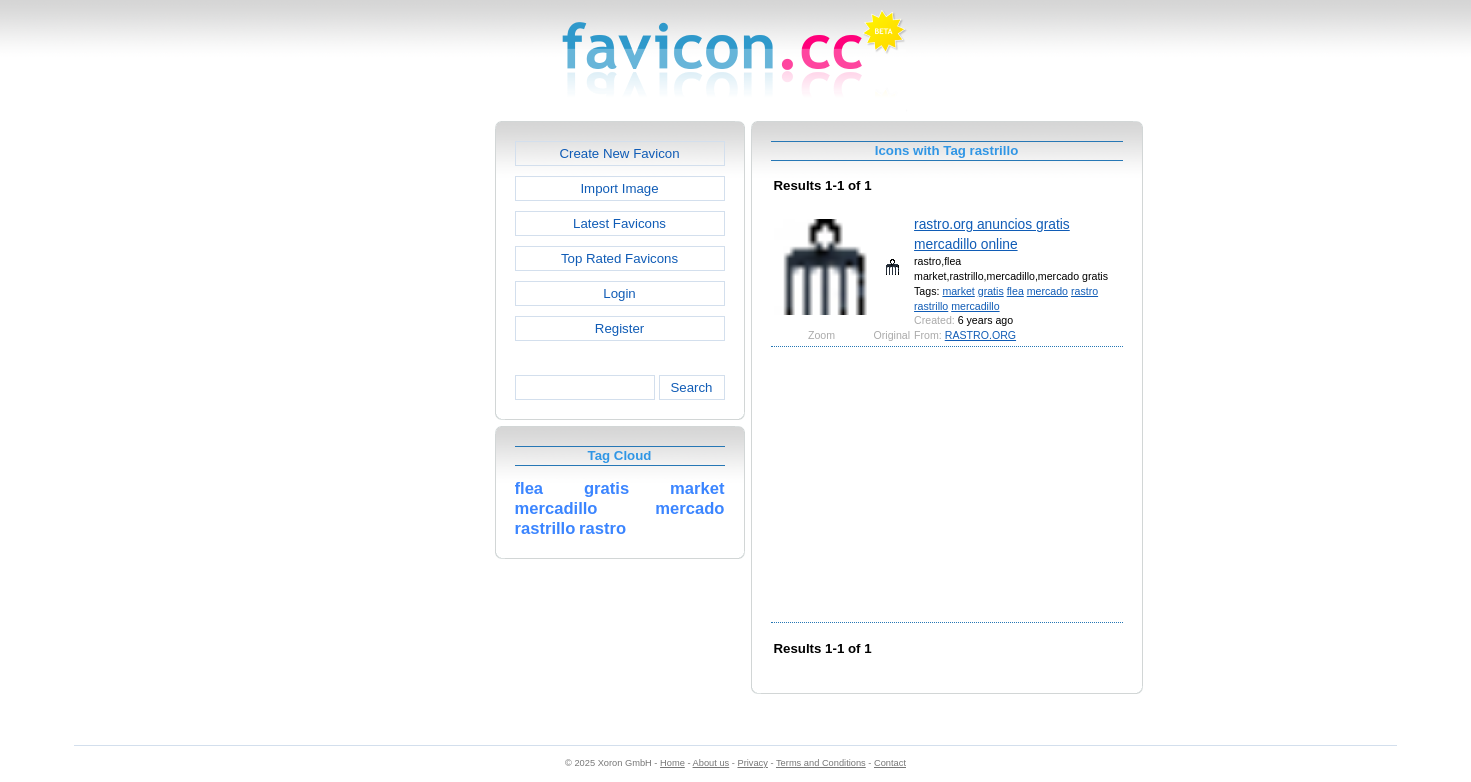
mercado (1047, 291)
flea (1015, 291)
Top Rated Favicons (619, 258)
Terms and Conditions (821, 763)
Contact (890, 763)
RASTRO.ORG (980, 335)
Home (672, 763)
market (958, 291)
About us (711, 763)
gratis (991, 291)
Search (691, 387)
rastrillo (931, 306)
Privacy (752, 763)
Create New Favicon (619, 153)
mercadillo (975, 306)
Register (619, 328)
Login (619, 293)
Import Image (619, 188)
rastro (1084, 291)
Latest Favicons (619, 223)
